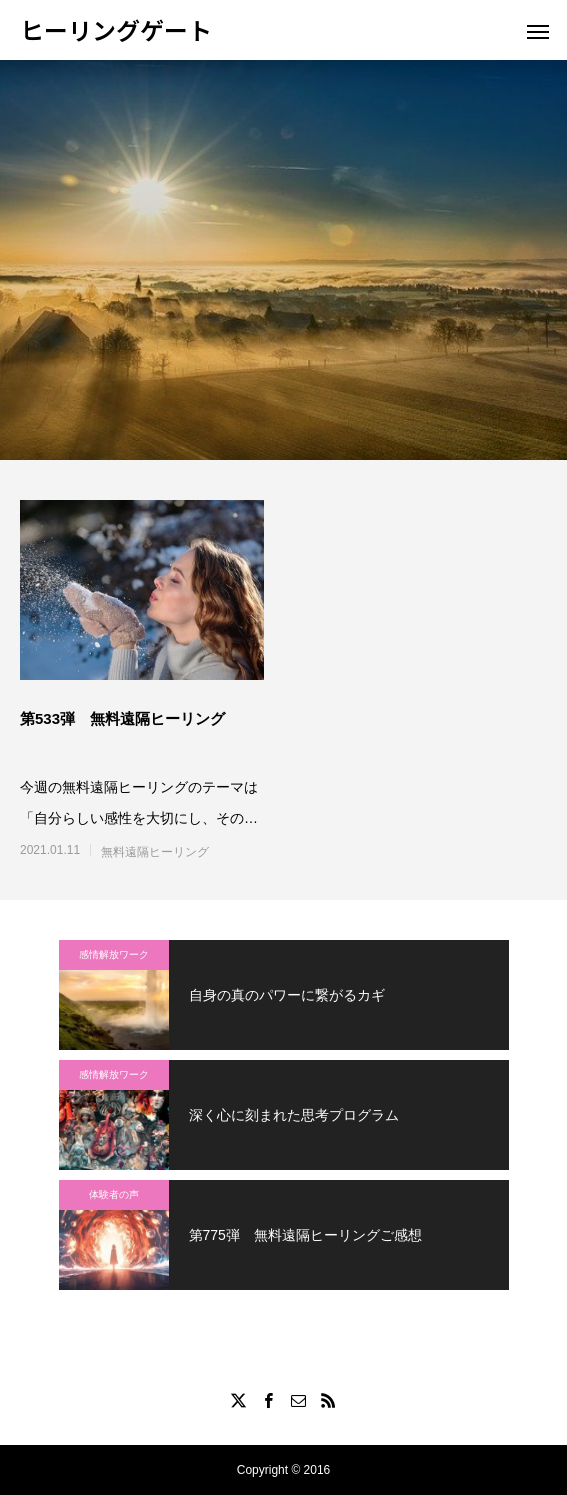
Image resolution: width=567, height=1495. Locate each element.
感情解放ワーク (114, 954)
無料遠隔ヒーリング (155, 852)
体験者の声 (114, 1194)
